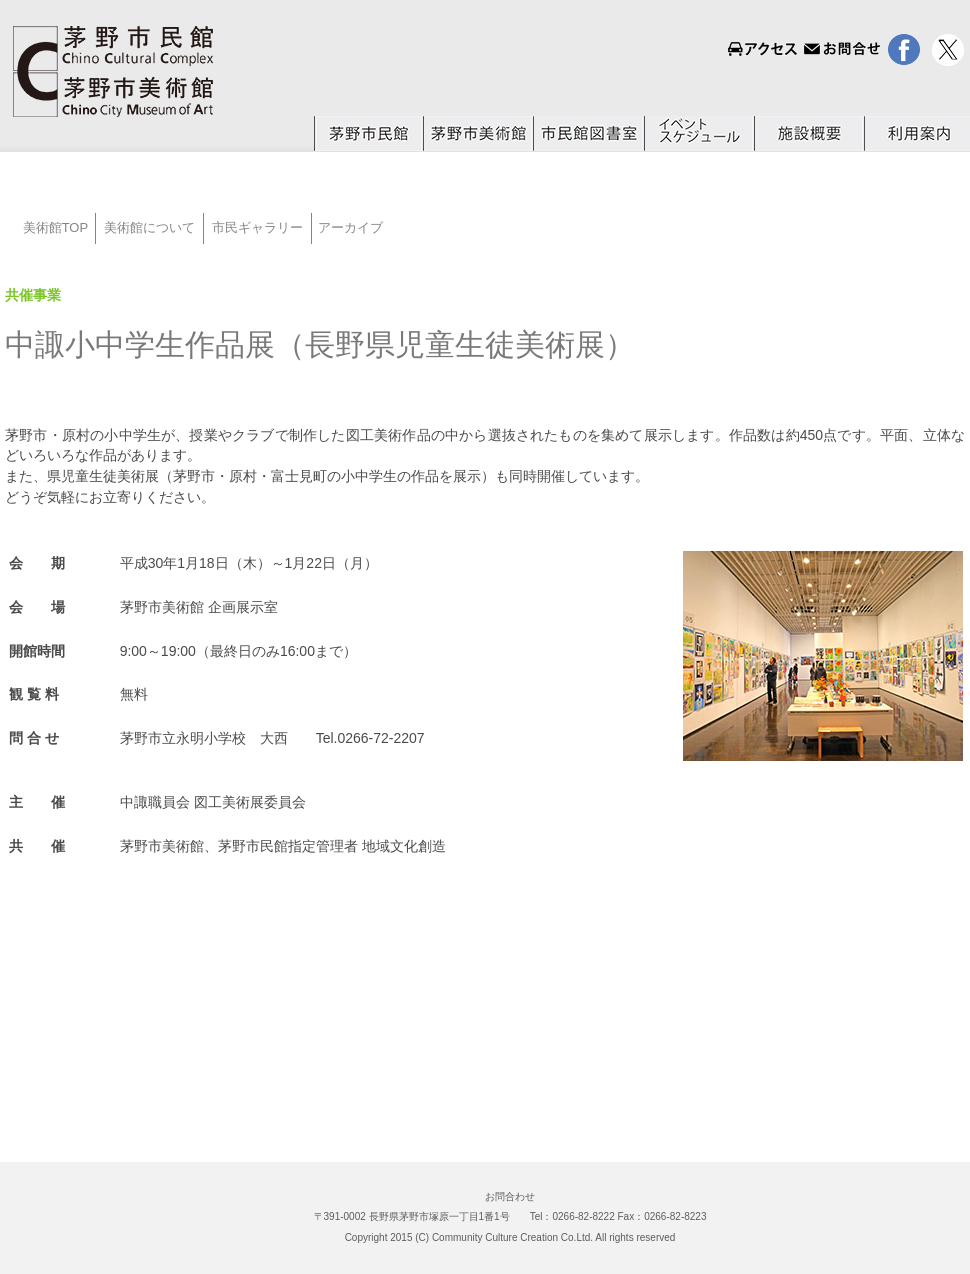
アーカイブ (350, 227)
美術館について (149, 227)
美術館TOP (50, 227)
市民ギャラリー (257, 227)
